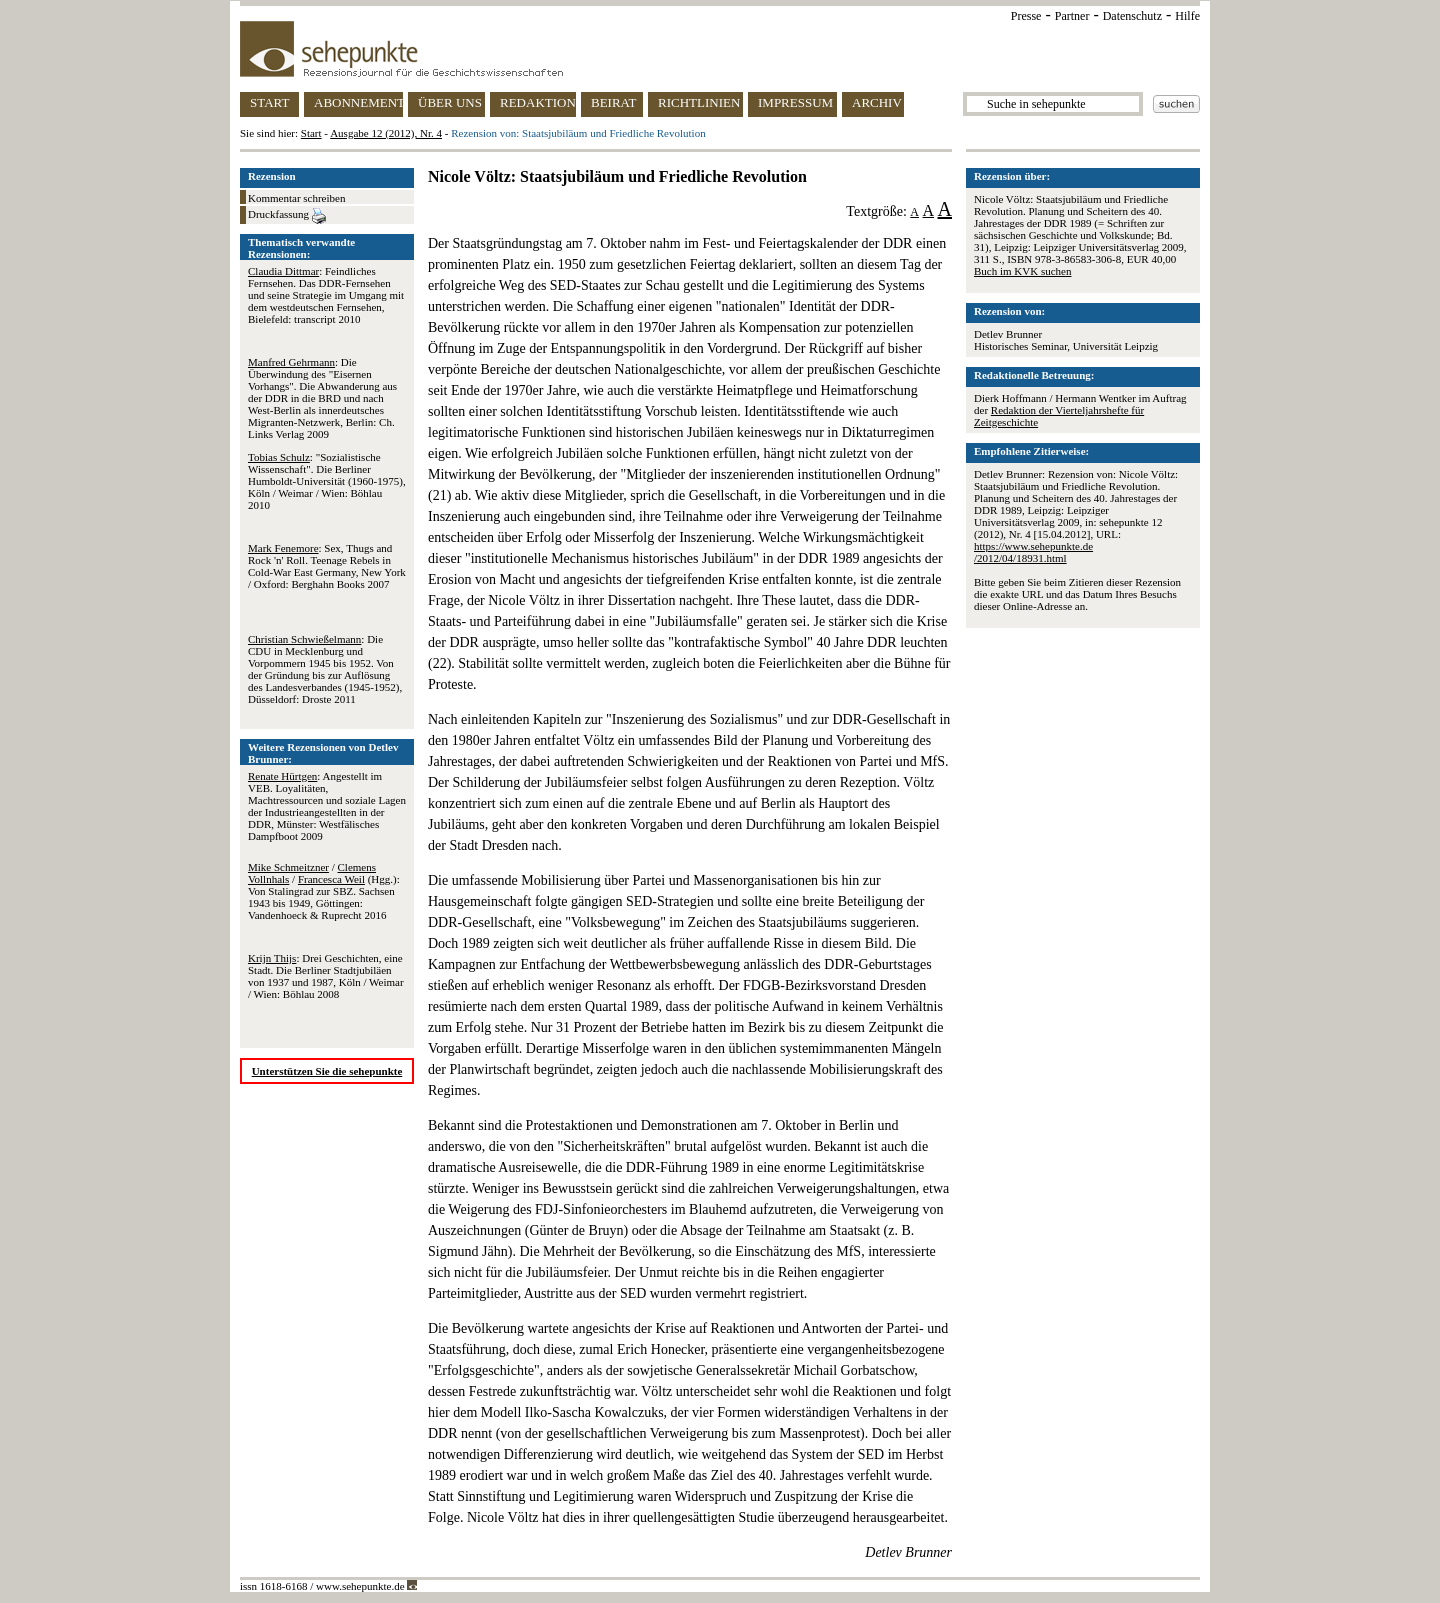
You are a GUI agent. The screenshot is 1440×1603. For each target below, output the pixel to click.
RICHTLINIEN (699, 102)
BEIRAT (614, 102)
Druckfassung (287, 216)
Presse (1026, 16)
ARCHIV (877, 102)
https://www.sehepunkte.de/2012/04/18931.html (1033, 552)
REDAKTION (538, 102)
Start (311, 133)
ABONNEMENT (358, 102)
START (269, 102)
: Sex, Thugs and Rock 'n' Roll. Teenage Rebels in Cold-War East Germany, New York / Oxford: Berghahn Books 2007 (327, 566)
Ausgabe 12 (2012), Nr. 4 (386, 133)
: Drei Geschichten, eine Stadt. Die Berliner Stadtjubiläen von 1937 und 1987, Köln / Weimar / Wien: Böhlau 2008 (326, 976)
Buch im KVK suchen (1022, 271)
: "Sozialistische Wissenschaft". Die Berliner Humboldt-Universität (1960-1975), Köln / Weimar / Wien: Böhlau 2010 (327, 481)
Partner (1072, 16)
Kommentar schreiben (296, 198)
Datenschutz (1132, 16)
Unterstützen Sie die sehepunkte (327, 1071)
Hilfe (1187, 16)
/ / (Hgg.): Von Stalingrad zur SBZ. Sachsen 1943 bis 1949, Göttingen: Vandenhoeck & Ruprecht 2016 (324, 891)
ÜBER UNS (450, 102)
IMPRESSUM (795, 102)
